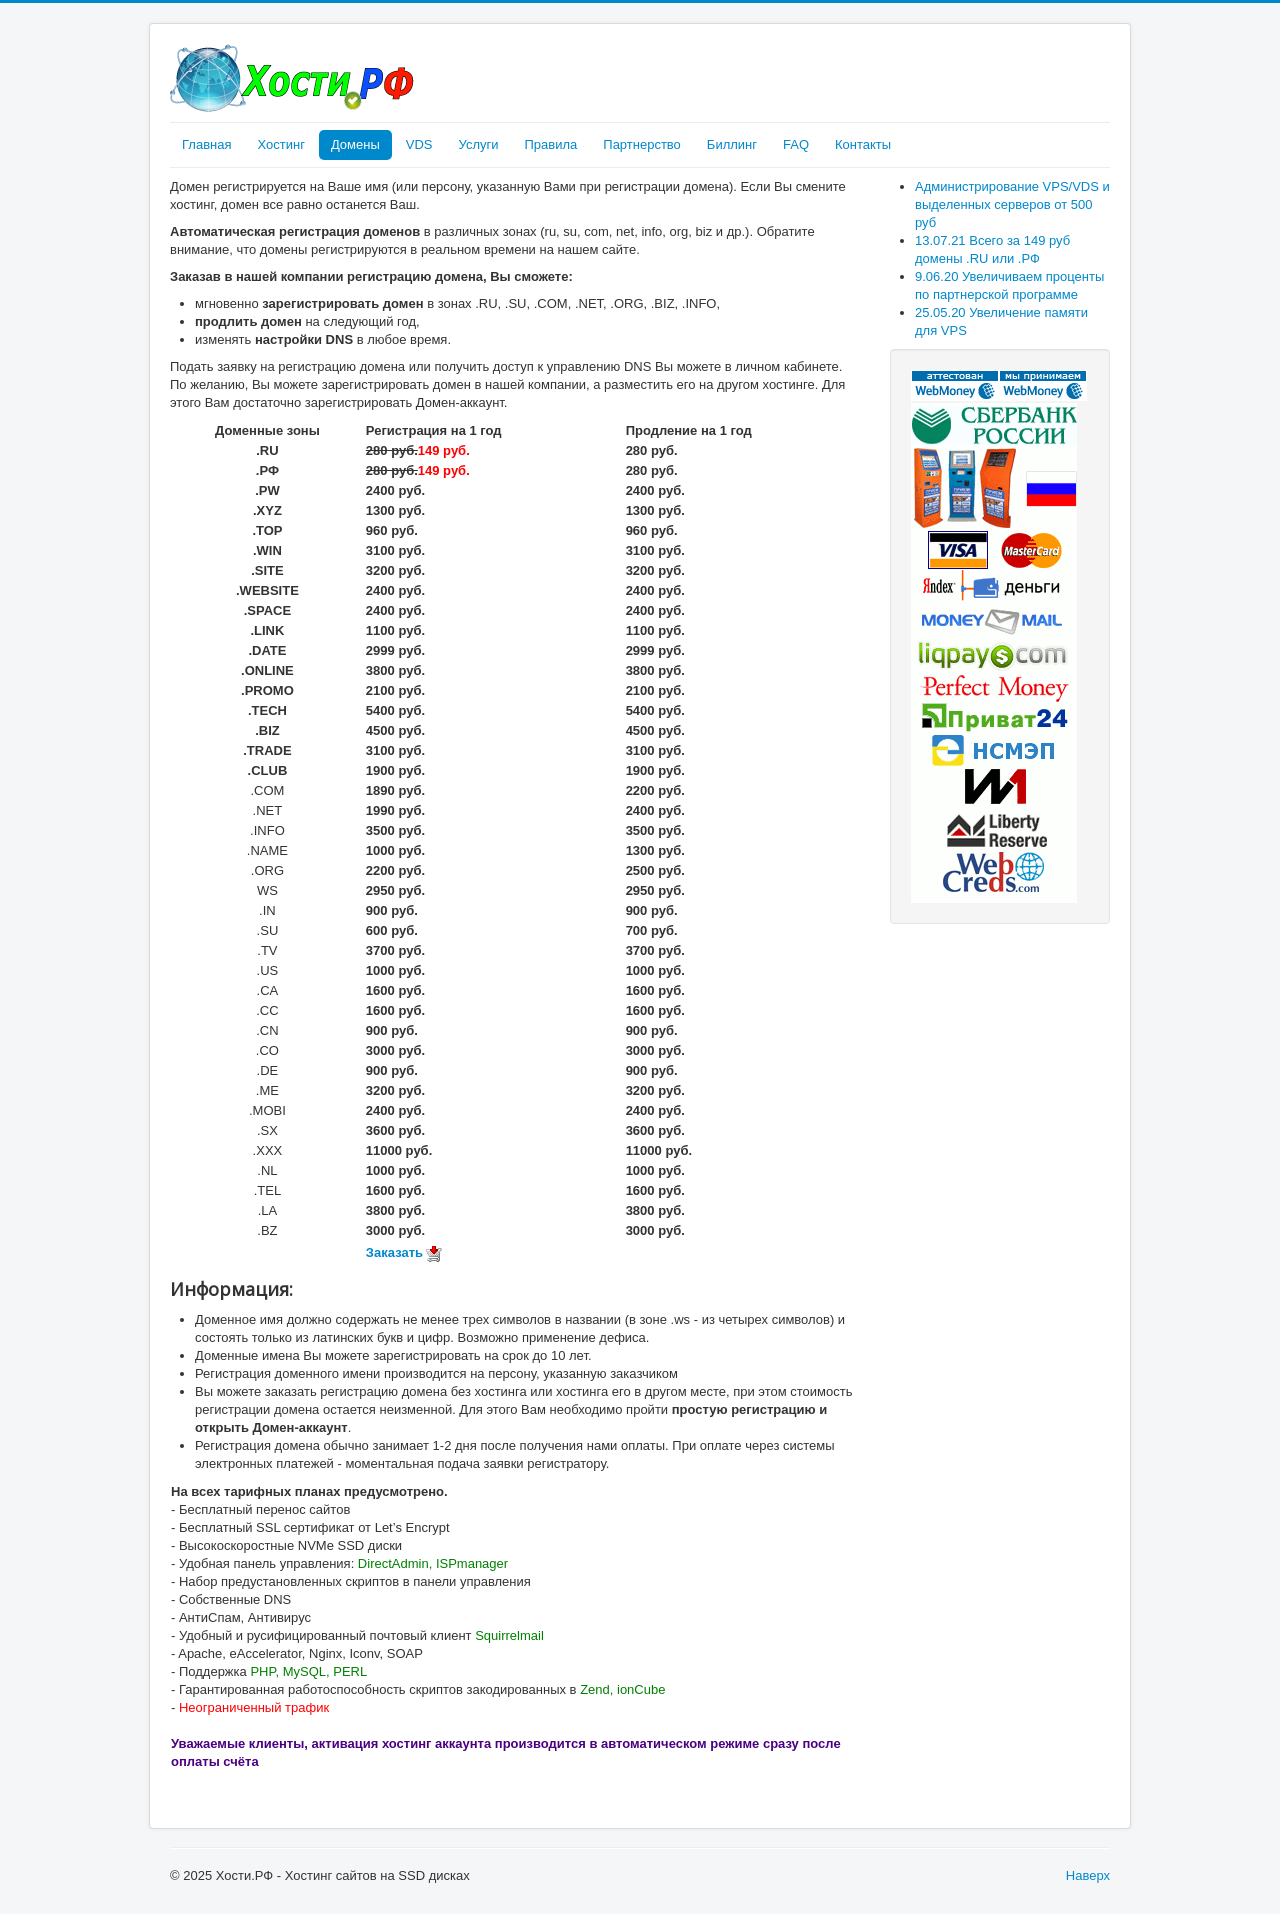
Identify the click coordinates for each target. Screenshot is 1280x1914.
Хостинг (280, 144)
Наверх (1088, 1875)
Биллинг (732, 144)
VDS (419, 144)
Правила (550, 144)
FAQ (796, 144)
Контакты (863, 144)
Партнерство (642, 144)
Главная (206, 144)
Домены (355, 144)
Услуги (479, 144)
